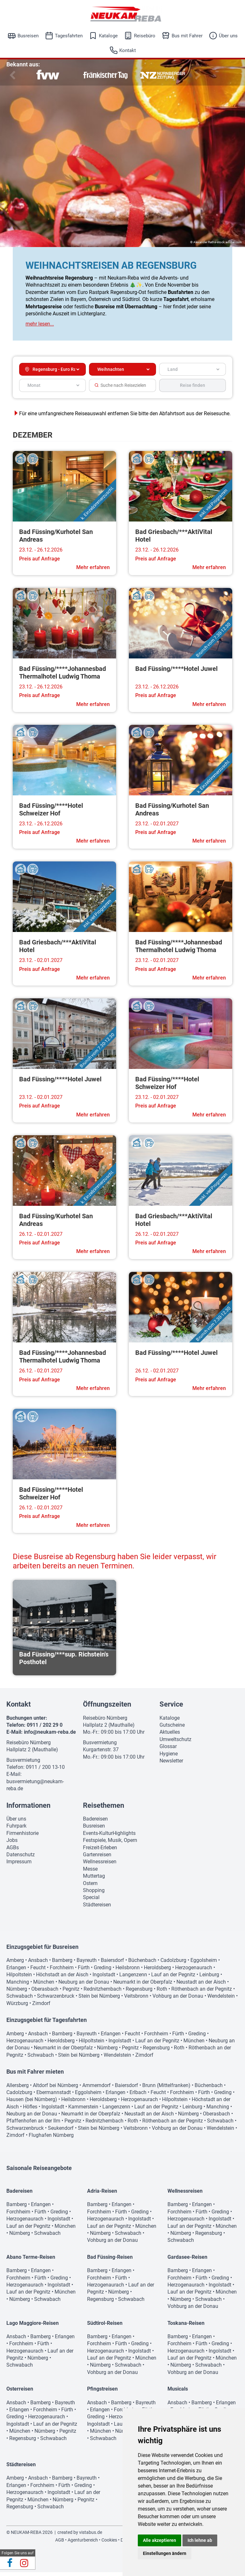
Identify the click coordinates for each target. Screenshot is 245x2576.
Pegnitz (71, 1993)
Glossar (168, 1750)
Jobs (12, 1844)
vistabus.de (90, 2536)
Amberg (15, 1964)
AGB (59, 2543)
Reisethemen (103, 1809)
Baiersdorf (112, 1964)
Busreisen (28, 36)
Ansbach (38, 1964)
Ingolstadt (104, 1978)
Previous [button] (11, 75)
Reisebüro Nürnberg (28, 1746)
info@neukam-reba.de (50, 1736)
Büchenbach (142, 1964)
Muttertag (94, 1880)
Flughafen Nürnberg (51, 2139)
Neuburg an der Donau (83, 1986)
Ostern (90, 1887)
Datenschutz (20, 1858)
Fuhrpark (16, 1830)
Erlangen (16, 1971)
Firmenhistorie (22, 1837)
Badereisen (95, 1823)
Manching (17, 1986)
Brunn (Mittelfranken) (166, 2089)
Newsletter (171, 1764)
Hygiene (169, 1757)
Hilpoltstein (19, 1978)
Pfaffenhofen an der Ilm (33, 2125)
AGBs (12, 1851)
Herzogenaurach (193, 1971)
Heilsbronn (127, 1971)
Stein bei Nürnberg (99, 2000)
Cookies (109, 2543)
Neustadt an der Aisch (201, 1986)
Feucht (38, 1971)
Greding (102, 1971)
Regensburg (139, 1993)
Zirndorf (41, 2007)
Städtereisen (97, 1908)
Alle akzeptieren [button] (159, 2540)
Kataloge (108, 36)
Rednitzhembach (103, 1993)
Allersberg (17, 2089)
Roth (162, 1993)
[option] (48, 75)
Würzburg (17, 2007)
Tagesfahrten (69, 36)
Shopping (94, 1894)
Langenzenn (133, 1978)
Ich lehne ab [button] (200, 2540)
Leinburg (209, 1978)
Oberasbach (44, 1993)
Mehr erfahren (93, 571)
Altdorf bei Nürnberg (55, 2089)
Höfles (30, 2110)
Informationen (28, 1809)
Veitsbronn (136, 2000)
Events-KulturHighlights (109, 1837)
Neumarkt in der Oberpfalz (142, 1986)
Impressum (19, 1865)
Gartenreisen (97, 1858)
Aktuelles (170, 1736)
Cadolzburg (173, 1964)
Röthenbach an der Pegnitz (201, 1993)
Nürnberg (16, 1993)
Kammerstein (83, 2110)
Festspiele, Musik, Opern (110, 1844)
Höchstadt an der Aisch (62, 1978)
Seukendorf (61, 2132)
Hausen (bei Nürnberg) (31, 2103)
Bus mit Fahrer (187, 36)
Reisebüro (144, 36)
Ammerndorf (96, 2089)
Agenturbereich (83, 2543)
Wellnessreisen (99, 1865)
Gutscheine (172, 1729)
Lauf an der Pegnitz (173, 1978)
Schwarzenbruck (55, 2000)
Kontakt (127, 50)
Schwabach (19, 2000)
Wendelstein (221, 2000)
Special (91, 1901)
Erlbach (138, 2096)
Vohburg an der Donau (177, 2000)
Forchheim (62, 1971)
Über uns (228, 36)
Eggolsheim (203, 1964)
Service (171, 1708)
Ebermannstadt (53, 2096)
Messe (90, 1873)
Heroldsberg (157, 1971)
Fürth (84, 1971)
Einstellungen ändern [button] (164, 2553)
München (43, 1986)
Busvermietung (23, 1764)
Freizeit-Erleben (100, 1851)
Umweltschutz (175, 1743)
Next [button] (197, 75)
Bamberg (62, 1964)
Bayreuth (87, 1964)
